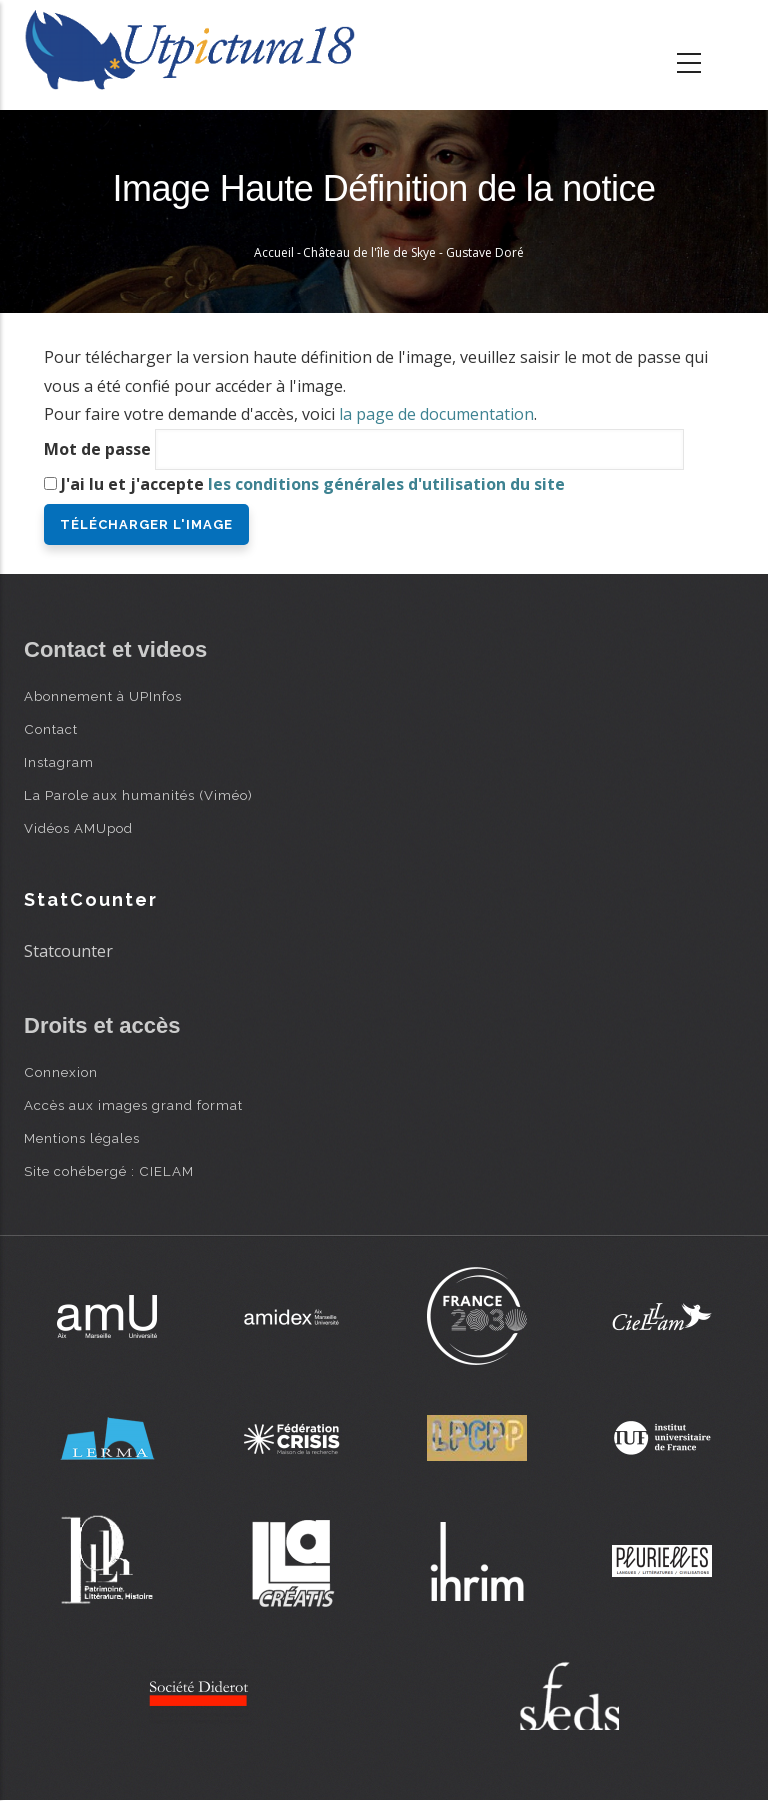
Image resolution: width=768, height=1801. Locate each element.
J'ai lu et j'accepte (313, 484)
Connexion (61, 1072)
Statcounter (68, 951)
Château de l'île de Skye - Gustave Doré (413, 252)
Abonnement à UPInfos (103, 696)
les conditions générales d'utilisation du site (386, 484)
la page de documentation (436, 414)
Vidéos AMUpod (78, 828)
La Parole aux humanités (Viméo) (138, 795)
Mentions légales (82, 1138)
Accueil (274, 252)
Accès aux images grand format (133, 1105)
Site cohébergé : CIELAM (109, 1171)
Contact (51, 729)
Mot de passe (97, 449)
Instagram (59, 762)
